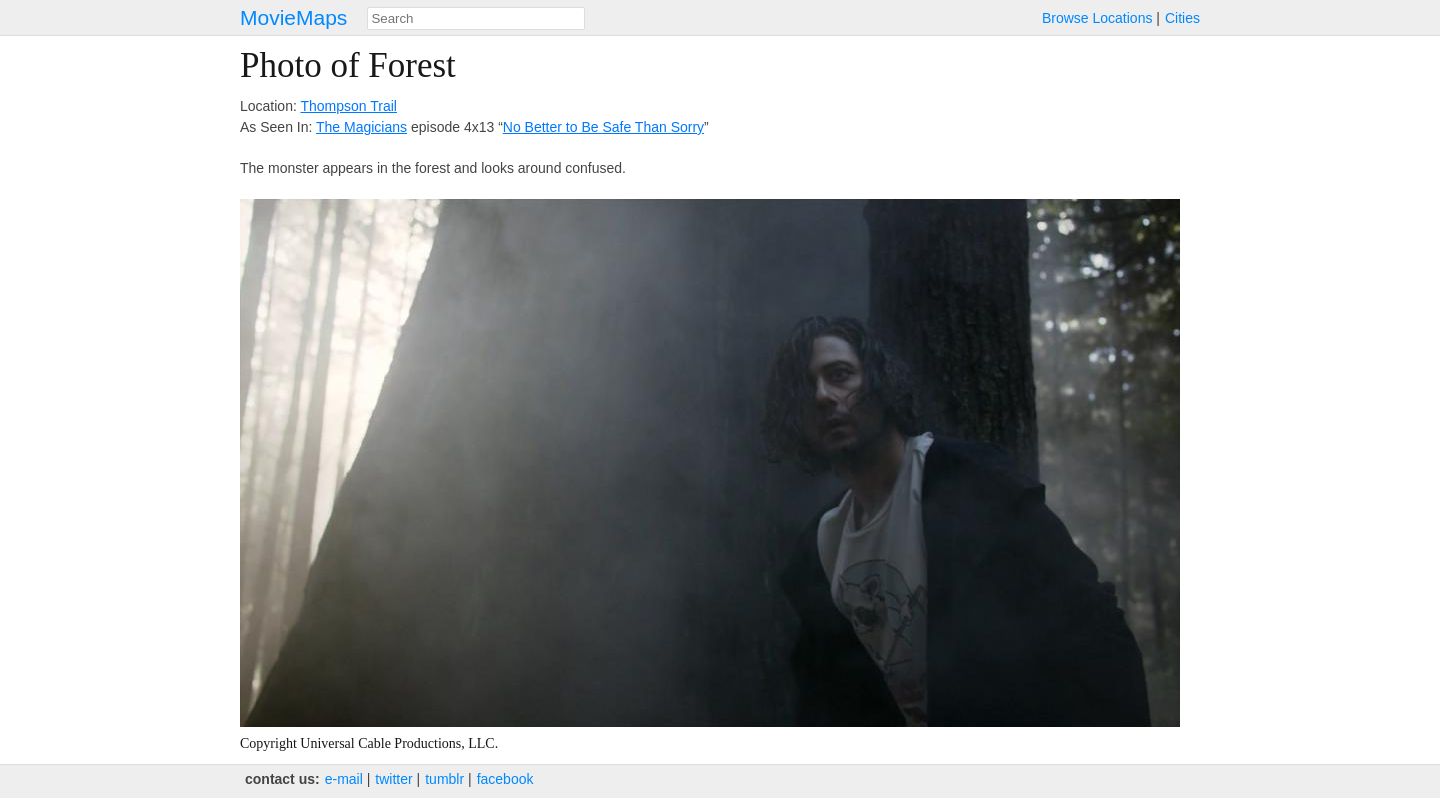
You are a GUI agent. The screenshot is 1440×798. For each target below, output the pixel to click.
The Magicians (361, 127)
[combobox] (476, 18)
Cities (1182, 18)
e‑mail (344, 779)
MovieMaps (293, 17)
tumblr (444, 779)
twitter (393, 779)
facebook (505, 779)
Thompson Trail (348, 106)
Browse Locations (1097, 18)
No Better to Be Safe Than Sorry (603, 127)
